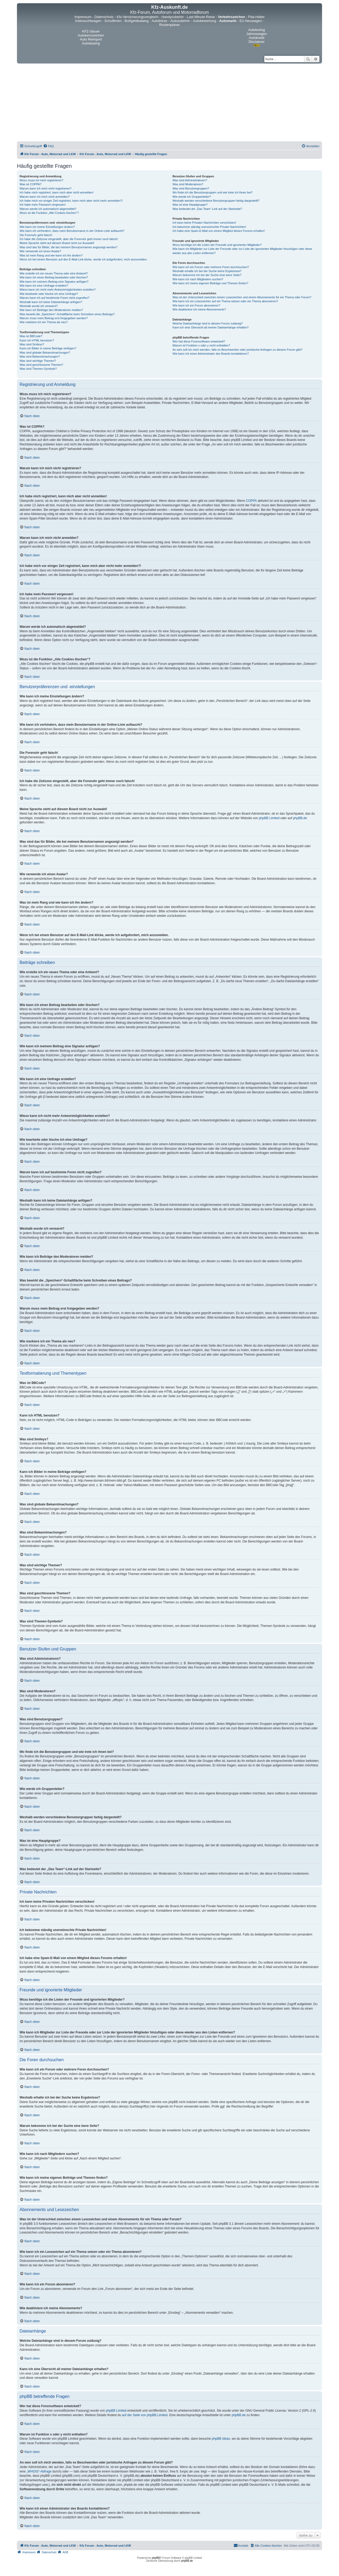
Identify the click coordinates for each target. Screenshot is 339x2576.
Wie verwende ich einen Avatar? (40, 251)
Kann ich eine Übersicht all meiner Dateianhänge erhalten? (210, 327)
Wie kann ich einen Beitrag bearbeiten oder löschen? (54, 277)
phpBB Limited (269, 818)
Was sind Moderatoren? (187, 184)
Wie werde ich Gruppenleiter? (191, 196)
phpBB (156, 2557)
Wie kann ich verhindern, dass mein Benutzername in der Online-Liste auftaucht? (72, 230)
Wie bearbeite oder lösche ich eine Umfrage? (49, 293)
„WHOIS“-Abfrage (39, 2471)
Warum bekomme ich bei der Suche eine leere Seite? (206, 275)
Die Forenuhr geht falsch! (36, 235)
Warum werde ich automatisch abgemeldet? (48, 208)
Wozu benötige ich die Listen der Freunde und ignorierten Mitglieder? (217, 244)
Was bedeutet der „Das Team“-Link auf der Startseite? (207, 208)
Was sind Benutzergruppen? (190, 188)
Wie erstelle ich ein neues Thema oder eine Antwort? (54, 273)
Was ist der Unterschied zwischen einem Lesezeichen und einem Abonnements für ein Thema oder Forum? (241, 297)
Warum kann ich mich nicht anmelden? (45, 196)
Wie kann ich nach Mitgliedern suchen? (197, 279)
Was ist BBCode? (31, 336)
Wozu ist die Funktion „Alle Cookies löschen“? (49, 212)
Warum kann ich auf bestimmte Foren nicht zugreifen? (55, 297)
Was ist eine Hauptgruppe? (189, 204)
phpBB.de (300, 818)
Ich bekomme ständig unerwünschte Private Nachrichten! (209, 226)
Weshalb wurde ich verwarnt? (39, 306)
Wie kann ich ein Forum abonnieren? (196, 305)
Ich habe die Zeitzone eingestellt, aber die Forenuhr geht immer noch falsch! (69, 239)
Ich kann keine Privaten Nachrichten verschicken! (204, 222)
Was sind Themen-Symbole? (38, 368)
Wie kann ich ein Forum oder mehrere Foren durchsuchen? (210, 267)
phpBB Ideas (221, 2438)
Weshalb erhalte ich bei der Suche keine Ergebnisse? (207, 271)
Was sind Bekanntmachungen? (40, 356)
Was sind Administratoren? (189, 180)
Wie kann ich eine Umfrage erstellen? (44, 285)
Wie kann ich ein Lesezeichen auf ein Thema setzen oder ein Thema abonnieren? (225, 301)
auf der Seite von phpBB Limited (144, 2415)
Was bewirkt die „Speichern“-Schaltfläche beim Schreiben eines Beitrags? (67, 314)
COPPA (251, 501)
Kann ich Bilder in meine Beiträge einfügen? (48, 348)
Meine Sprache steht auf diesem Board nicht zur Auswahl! (57, 243)
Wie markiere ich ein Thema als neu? (44, 322)
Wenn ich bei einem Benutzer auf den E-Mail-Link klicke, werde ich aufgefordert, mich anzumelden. (84, 259)
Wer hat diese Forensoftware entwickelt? (198, 341)
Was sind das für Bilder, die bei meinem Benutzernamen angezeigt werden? (69, 247)
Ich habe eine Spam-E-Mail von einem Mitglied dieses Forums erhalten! (218, 230)
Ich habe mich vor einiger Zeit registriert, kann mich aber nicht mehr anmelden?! (71, 200)
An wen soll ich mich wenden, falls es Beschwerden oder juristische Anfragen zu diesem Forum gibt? (237, 349)
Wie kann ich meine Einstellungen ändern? (47, 226)
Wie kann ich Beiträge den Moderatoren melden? (51, 310)
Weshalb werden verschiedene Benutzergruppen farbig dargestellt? (215, 200)
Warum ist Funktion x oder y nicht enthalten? (201, 345)
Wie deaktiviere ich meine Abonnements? (199, 309)
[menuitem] (48, 146)
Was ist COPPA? (31, 184)
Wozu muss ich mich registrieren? (41, 180)
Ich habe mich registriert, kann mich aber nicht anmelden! (56, 192)
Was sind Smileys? (32, 344)
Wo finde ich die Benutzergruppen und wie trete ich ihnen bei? (212, 192)
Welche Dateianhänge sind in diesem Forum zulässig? (207, 323)
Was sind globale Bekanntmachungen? (45, 352)
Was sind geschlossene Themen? (41, 364)
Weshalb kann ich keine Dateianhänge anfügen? (51, 302)
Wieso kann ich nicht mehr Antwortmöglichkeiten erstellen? (58, 289)
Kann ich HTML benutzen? (37, 340)
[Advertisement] (169, 103)
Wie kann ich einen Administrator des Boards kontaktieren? (210, 353)
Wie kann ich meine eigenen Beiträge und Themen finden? (210, 283)
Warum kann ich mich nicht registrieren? (46, 188)
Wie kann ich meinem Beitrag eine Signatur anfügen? (54, 281)
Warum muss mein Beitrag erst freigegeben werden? (54, 318)
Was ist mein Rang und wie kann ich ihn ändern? (51, 255)
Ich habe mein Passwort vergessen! (43, 204)
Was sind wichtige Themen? (38, 360)
